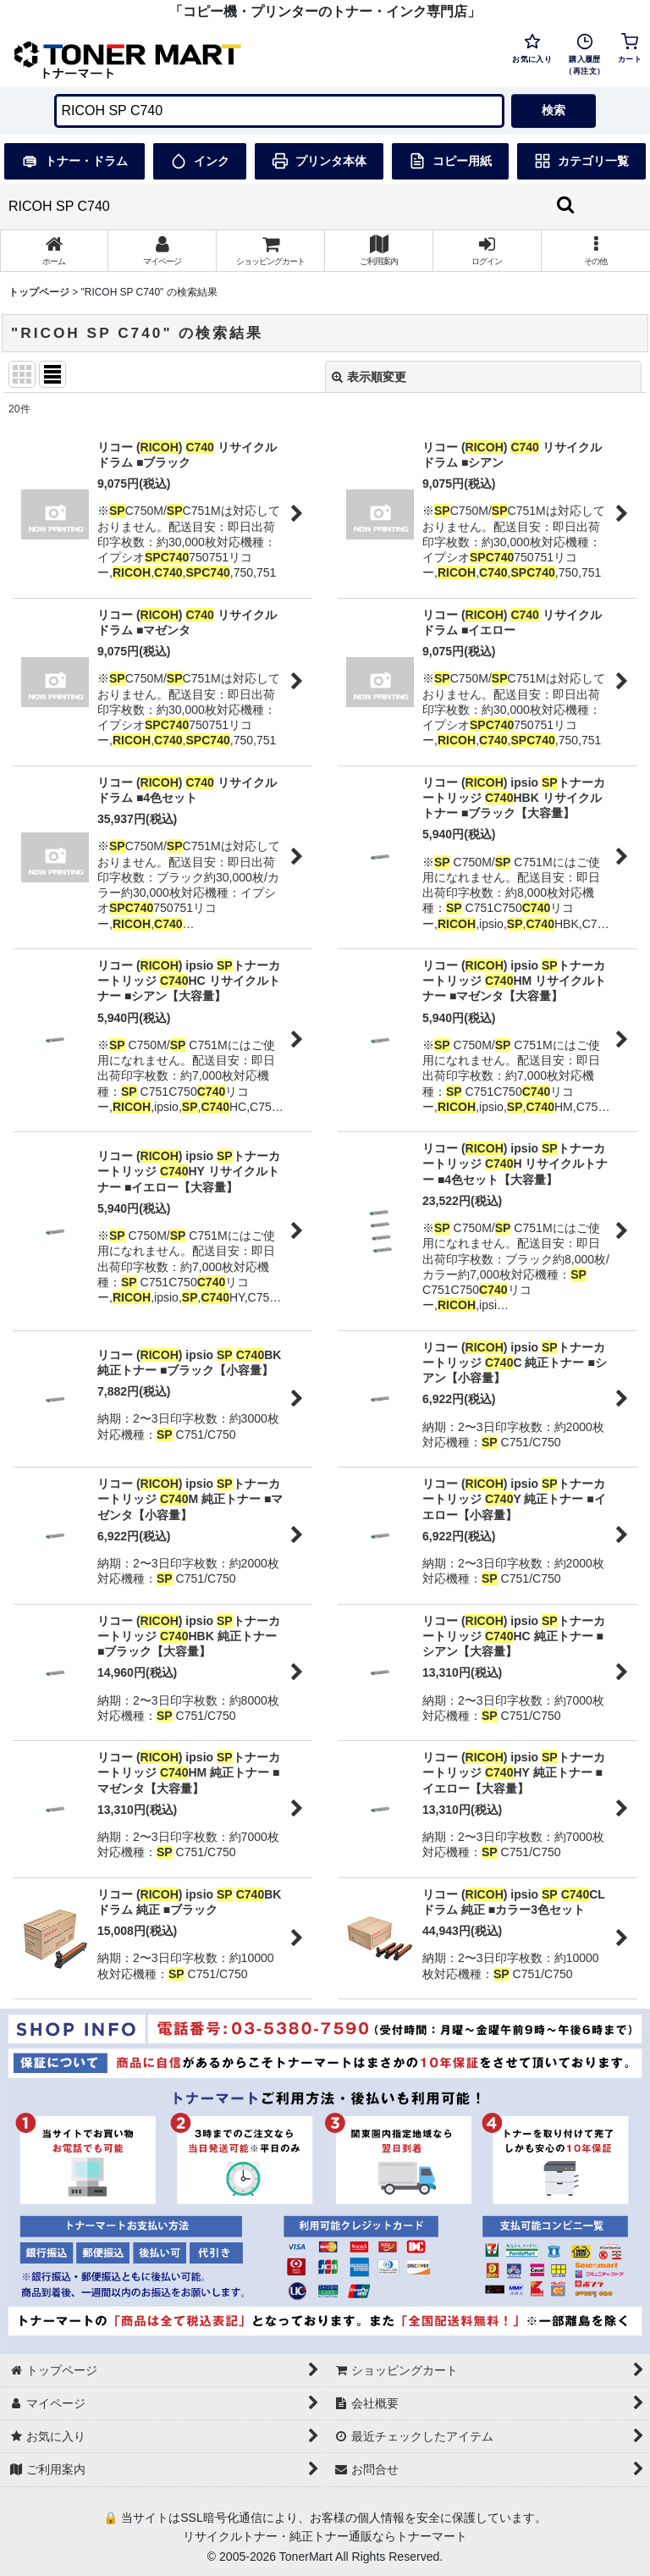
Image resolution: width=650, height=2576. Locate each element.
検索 (553, 110)
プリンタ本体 (319, 160)
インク (199, 160)
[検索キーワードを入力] (279, 111)
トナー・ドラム (74, 160)
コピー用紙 (450, 160)
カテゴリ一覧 (581, 160)
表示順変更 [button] (369, 377)
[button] (596, 250)
